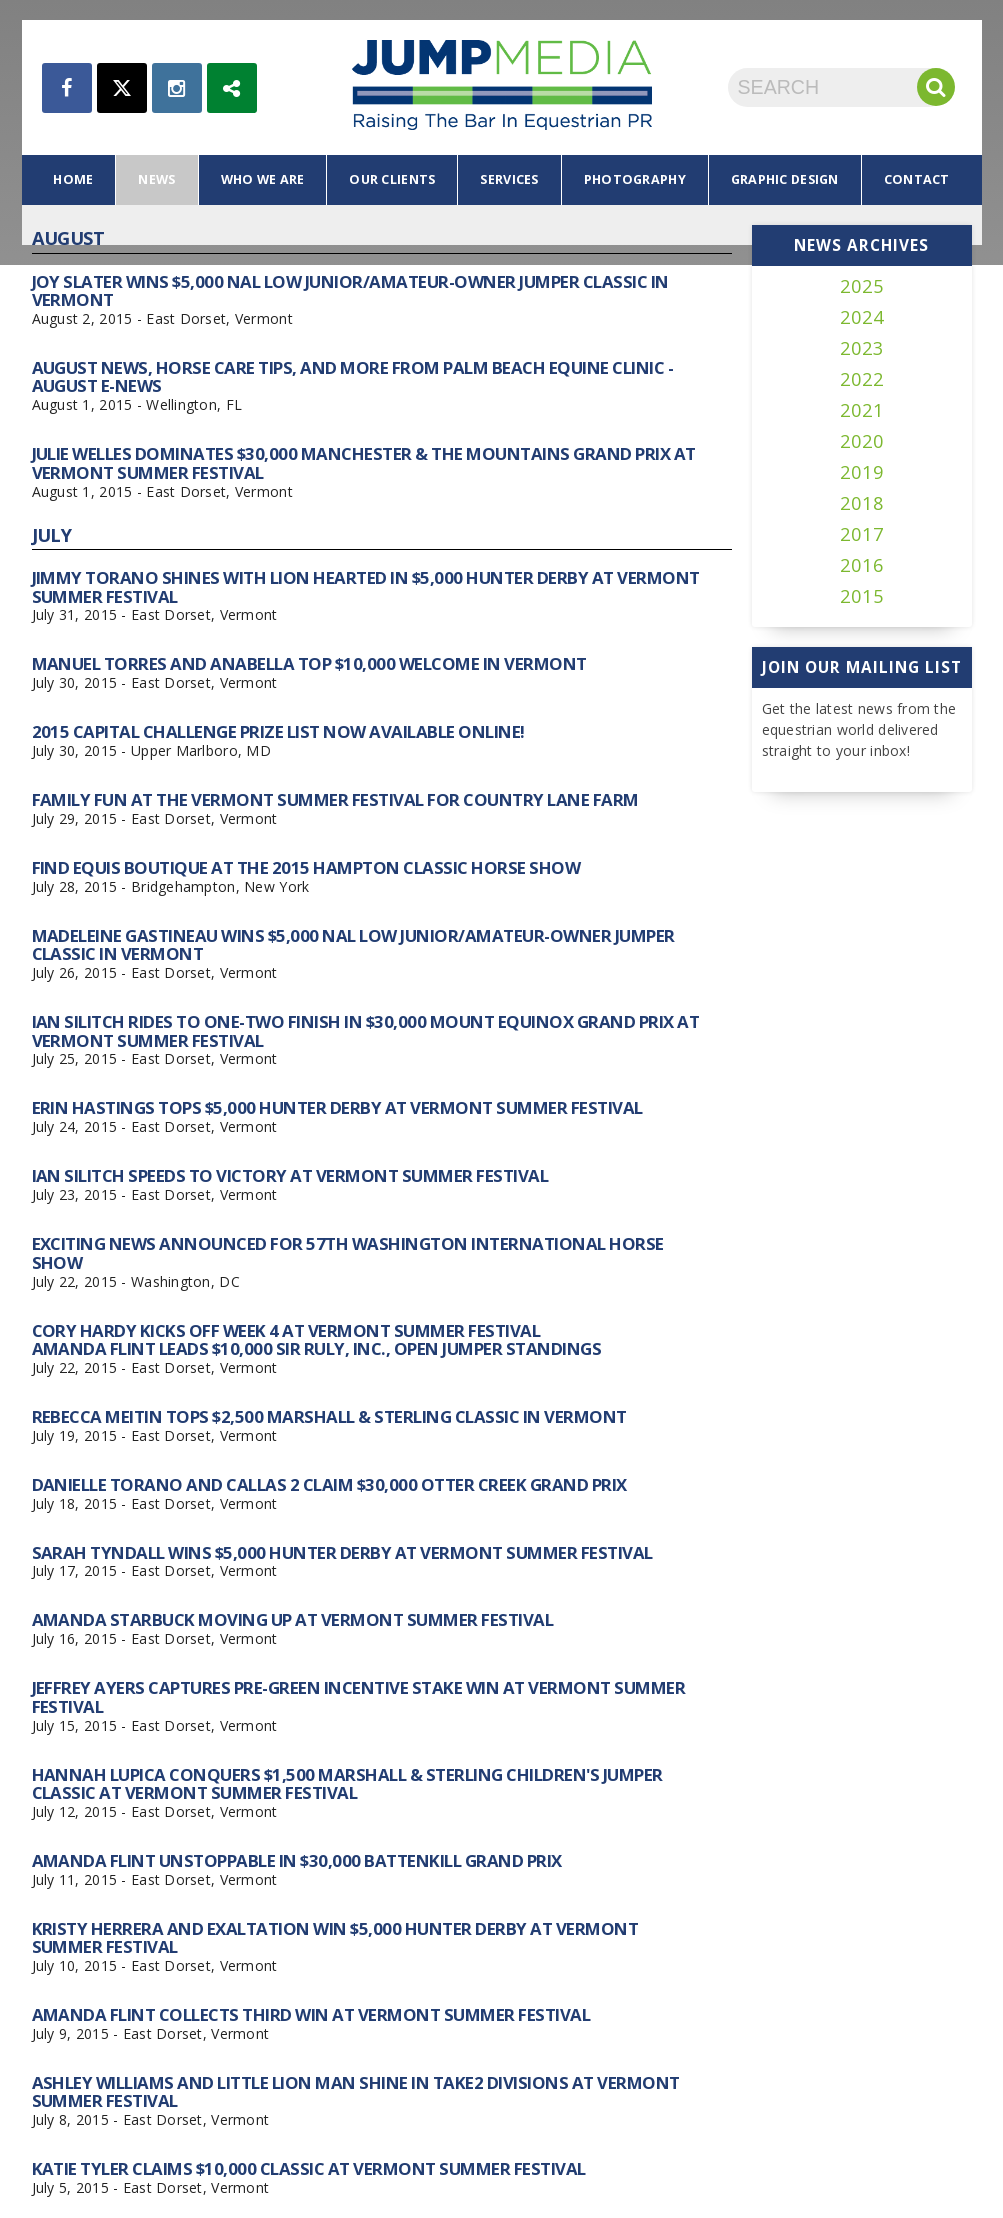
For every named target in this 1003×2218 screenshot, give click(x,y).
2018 (862, 503)
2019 (862, 472)
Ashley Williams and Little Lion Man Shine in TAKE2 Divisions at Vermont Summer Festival (356, 2091)
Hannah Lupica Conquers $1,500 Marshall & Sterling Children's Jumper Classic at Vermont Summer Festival (347, 1783)
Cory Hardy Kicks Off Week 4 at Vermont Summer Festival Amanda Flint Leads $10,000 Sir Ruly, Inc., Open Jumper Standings (317, 1339)
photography (635, 179)
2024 (862, 317)
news (156, 179)
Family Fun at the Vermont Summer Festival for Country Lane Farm (335, 799)
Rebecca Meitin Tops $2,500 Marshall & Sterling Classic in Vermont (329, 1416)
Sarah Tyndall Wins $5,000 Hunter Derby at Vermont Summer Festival (342, 1552)
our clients (392, 179)
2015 (862, 596)
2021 (862, 410)
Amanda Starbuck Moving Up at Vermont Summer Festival (293, 1619)
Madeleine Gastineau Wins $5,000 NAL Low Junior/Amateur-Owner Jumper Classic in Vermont (353, 944)
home (73, 179)
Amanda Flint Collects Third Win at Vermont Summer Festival (311, 2014)
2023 (862, 348)
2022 (862, 379)
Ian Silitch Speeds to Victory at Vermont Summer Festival (290, 1175)
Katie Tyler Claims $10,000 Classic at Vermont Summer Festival (309, 2168)
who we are (263, 179)
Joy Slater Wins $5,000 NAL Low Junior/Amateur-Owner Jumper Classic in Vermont (350, 290)
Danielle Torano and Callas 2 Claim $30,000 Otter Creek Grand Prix (329, 1484)
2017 (862, 534)
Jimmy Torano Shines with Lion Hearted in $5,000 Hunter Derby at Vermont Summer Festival (366, 586)
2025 (862, 286)
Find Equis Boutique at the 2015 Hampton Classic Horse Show (306, 867)
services (509, 179)
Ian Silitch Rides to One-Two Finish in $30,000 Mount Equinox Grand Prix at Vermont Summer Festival (366, 1030)
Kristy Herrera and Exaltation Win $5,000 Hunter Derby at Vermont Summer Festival (335, 1937)
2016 (862, 565)
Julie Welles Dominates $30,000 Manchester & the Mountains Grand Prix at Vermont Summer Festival (364, 462)
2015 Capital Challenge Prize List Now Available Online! (278, 731)
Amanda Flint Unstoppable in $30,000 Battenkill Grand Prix (297, 1860)
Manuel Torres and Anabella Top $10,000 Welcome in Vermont (309, 663)
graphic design (785, 179)
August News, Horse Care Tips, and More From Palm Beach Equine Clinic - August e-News (353, 376)
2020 (862, 441)
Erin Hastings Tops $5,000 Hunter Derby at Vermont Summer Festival (337, 1107)
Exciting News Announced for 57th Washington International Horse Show (348, 1252)
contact (917, 179)
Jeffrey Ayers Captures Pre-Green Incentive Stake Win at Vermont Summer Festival (359, 1696)
